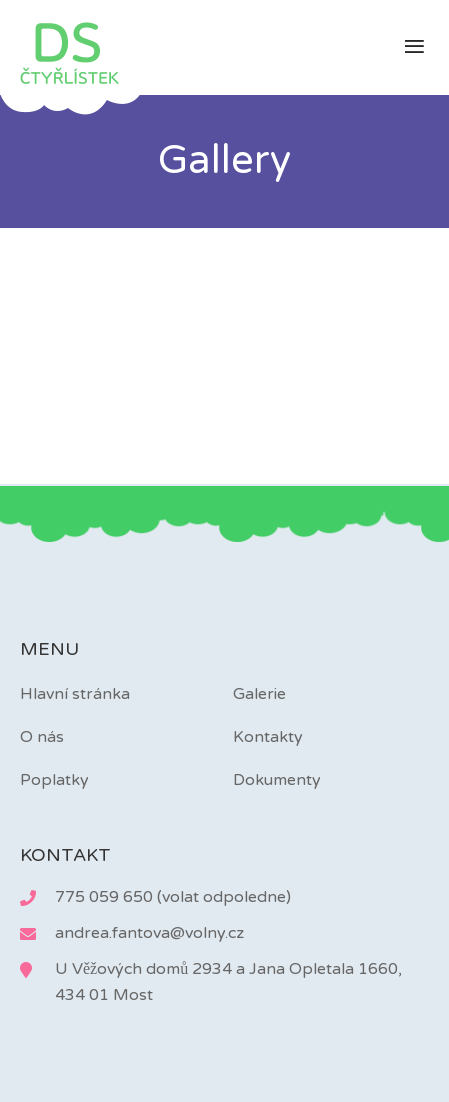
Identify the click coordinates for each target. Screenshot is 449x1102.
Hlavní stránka (75, 694)
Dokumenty (277, 780)
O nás (42, 737)
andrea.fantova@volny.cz (149, 933)
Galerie (259, 694)
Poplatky (54, 780)
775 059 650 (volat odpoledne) (173, 897)
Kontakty (268, 737)
